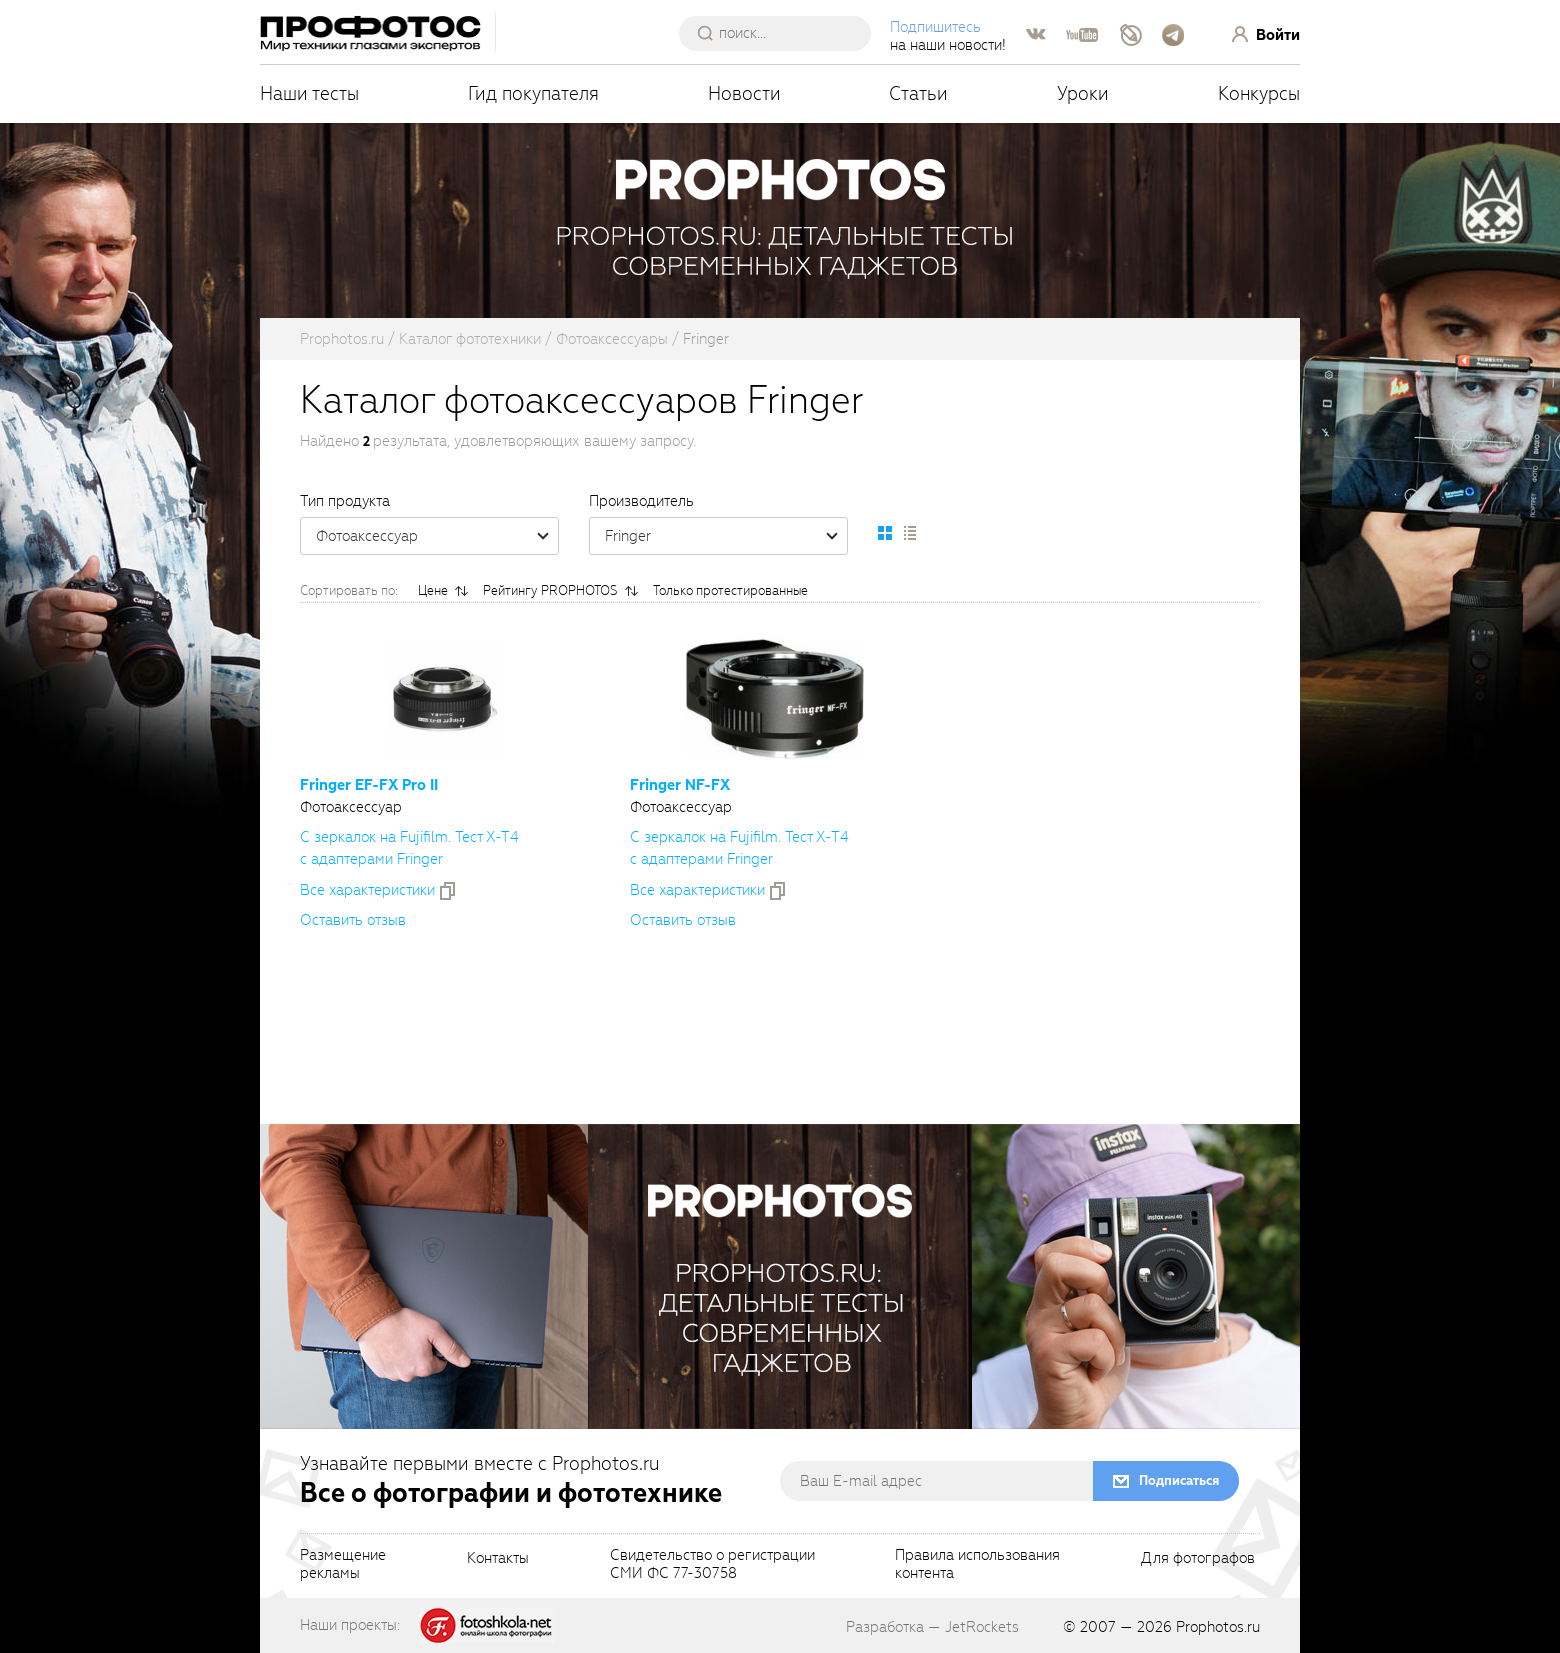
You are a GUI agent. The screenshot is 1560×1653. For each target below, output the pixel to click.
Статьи (918, 93)
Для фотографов (1198, 1559)
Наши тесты (309, 93)
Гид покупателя (533, 93)
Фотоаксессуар (437, 536)
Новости (744, 93)
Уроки (1083, 93)
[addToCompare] (447, 891)
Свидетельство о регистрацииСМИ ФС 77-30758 (712, 1565)
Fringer (726, 536)
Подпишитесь (935, 27)
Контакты (498, 1559)
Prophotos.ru (1218, 1627)
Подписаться (1179, 1480)
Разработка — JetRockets (932, 1627)
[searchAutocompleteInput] (782, 33)
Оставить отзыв (353, 920)
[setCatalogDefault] (885, 533)
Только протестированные (730, 590)
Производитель (641, 501)
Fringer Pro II (369, 785)
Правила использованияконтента (977, 1565)
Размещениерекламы (343, 1565)
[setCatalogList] (909, 533)
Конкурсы (1259, 93)
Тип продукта (345, 501)
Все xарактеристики (367, 890)
